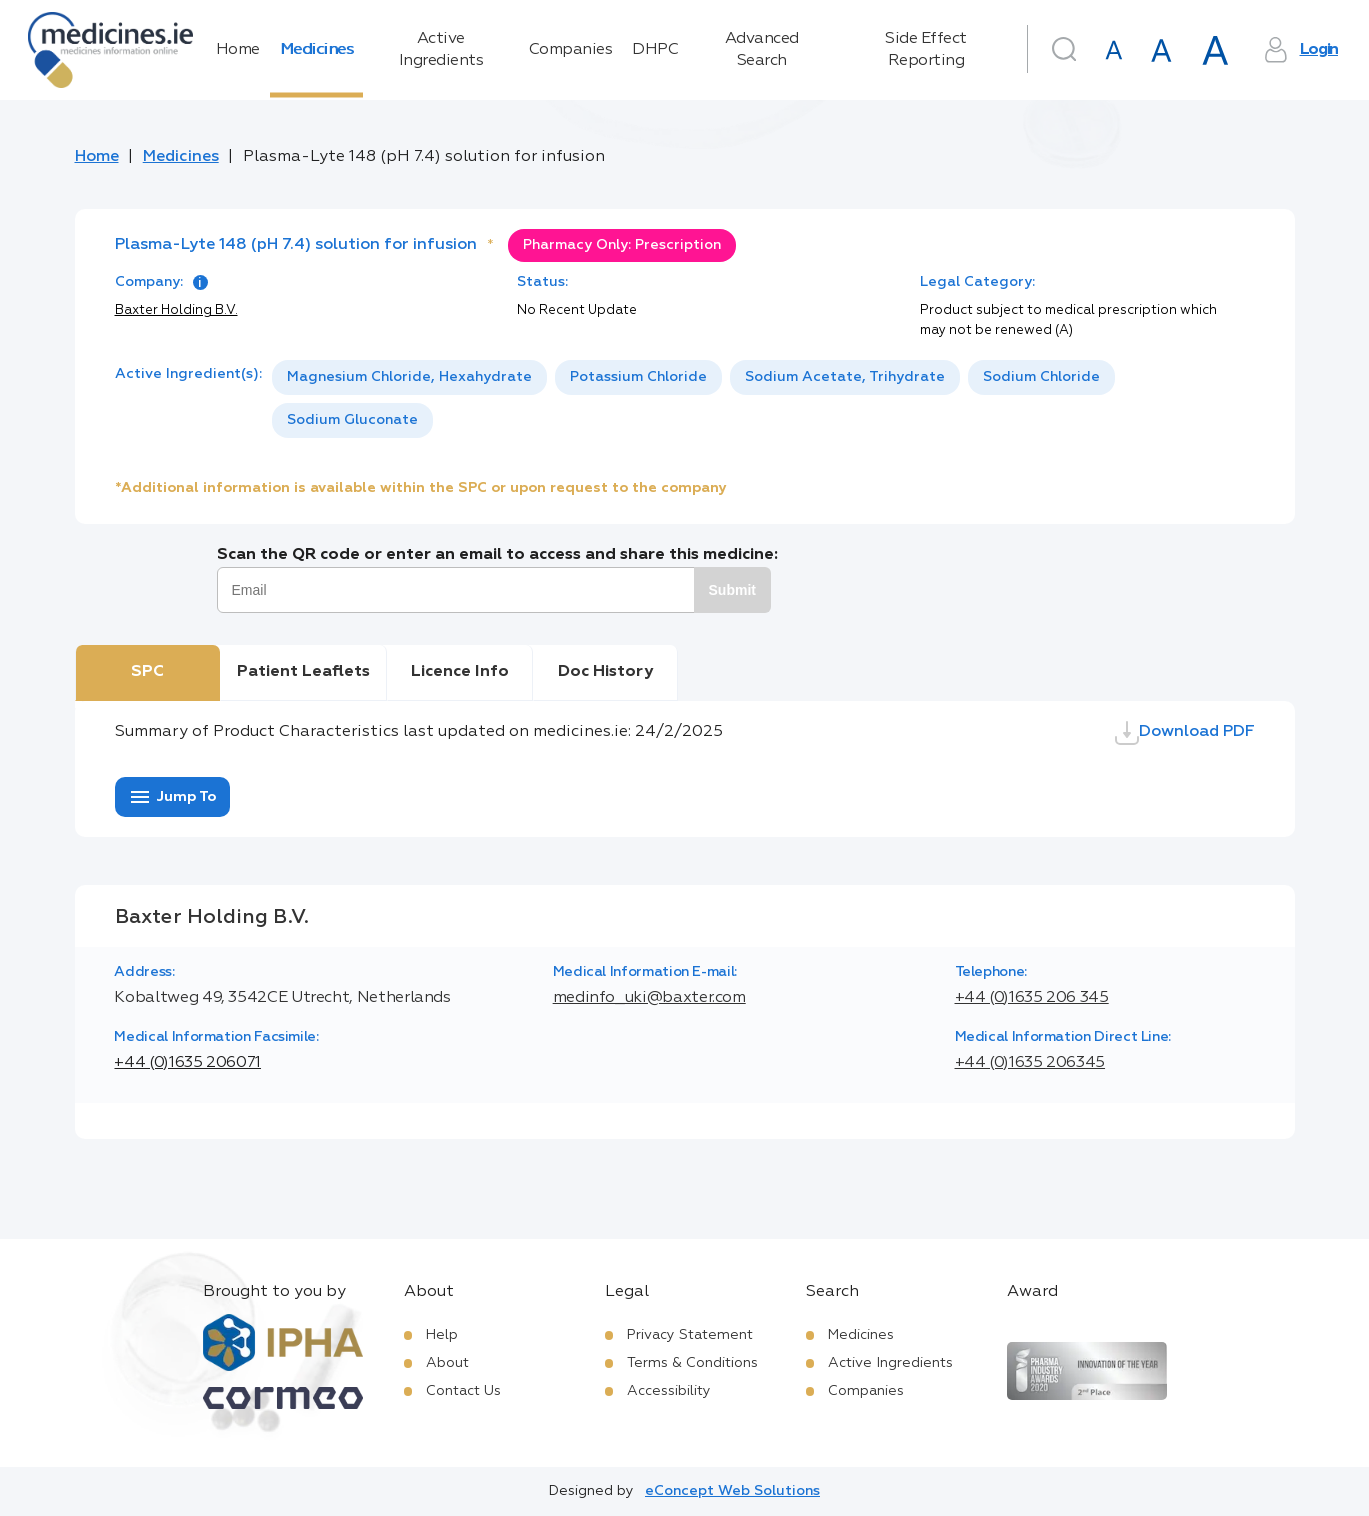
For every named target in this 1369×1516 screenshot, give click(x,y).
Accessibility (669, 1391)
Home (238, 50)
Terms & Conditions (692, 1363)
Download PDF (1185, 733)
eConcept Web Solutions (732, 1491)
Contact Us (463, 1391)
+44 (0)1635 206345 (1030, 1063)
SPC (147, 672)
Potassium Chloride (638, 377)
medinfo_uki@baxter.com (649, 998)
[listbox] (763, 399)
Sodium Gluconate (352, 420)
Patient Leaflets (303, 672)
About (447, 1363)
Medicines (317, 50)
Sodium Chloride (1041, 377)
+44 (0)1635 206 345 (1032, 998)
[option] (409, 377)
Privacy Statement (690, 1335)
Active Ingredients (441, 50)
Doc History (605, 672)
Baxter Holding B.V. (176, 310)
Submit (732, 590)
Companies (571, 50)
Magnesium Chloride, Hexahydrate (409, 377)
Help (442, 1335)
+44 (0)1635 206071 (187, 1063)
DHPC (655, 50)
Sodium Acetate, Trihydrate (845, 377)
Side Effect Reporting (926, 50)
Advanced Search (762, 50)
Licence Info (460, 672)
